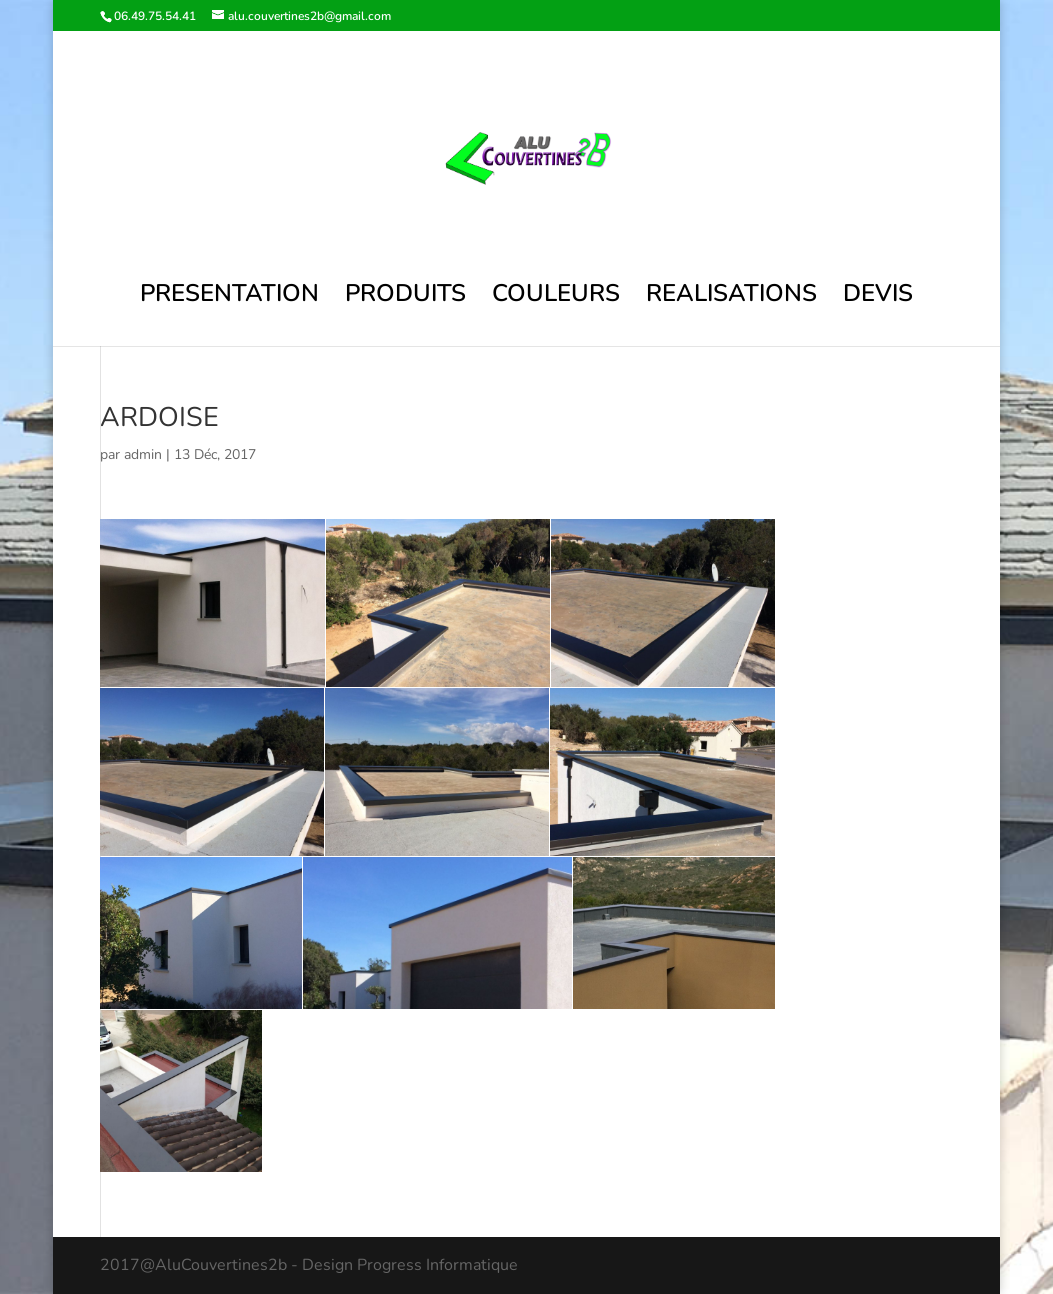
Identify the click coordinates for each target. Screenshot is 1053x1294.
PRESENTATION (229, 297)
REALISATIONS (731, 297)
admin (143, 454)
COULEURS (556, 297)
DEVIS (878, 297)
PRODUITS (405, 297)
